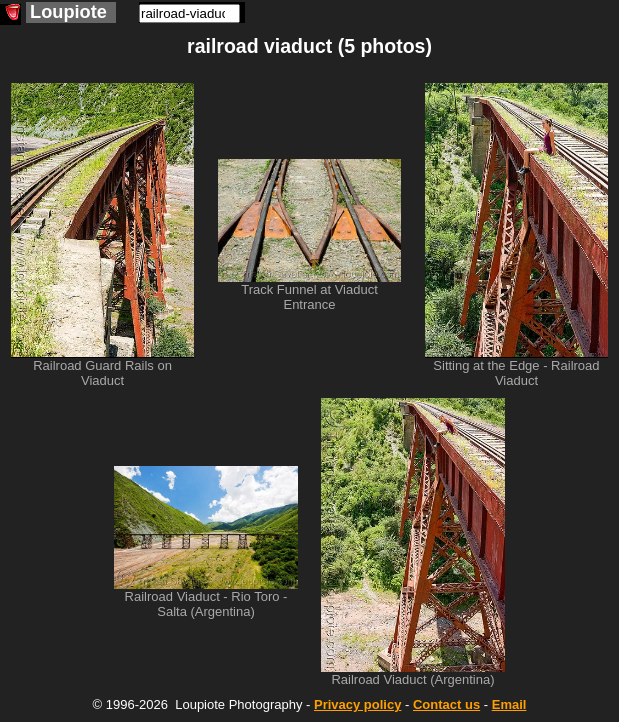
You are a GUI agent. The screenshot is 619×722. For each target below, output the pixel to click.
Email (509, 704)
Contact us (446, 704)
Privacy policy (357, 704)
